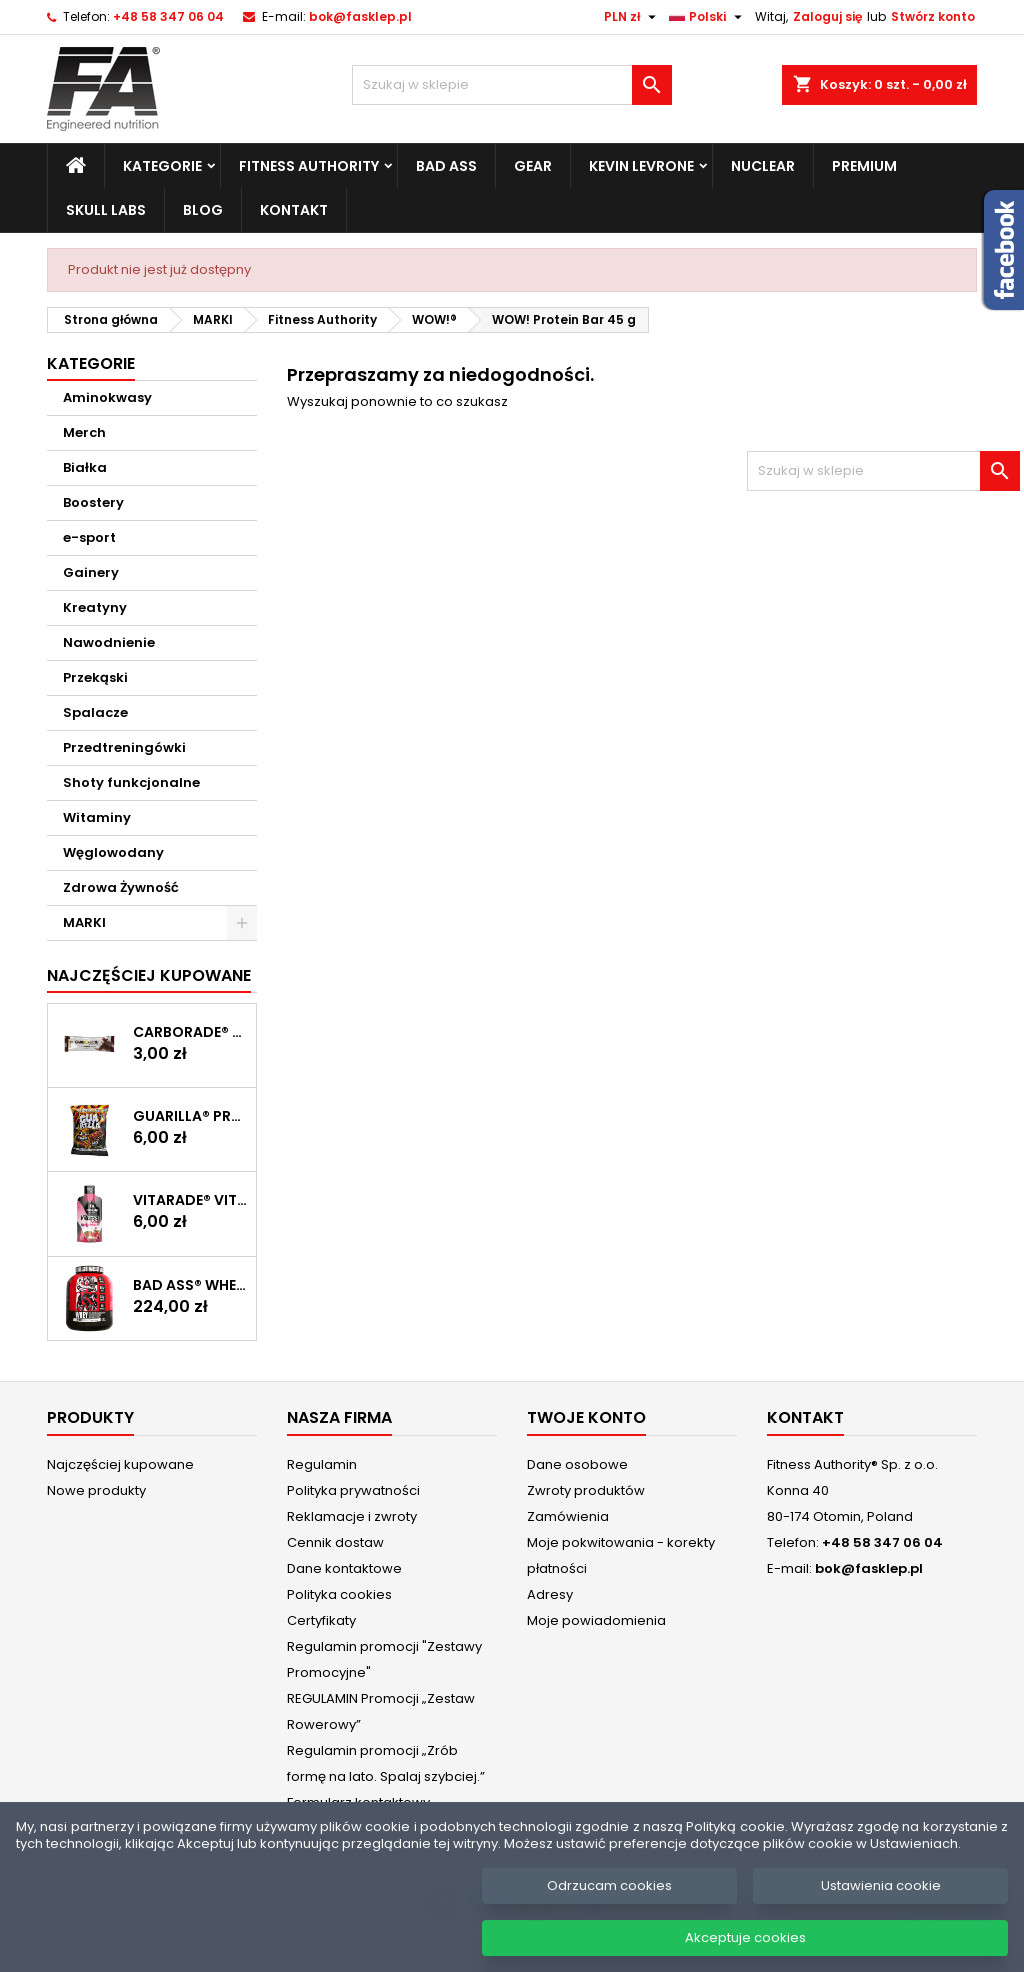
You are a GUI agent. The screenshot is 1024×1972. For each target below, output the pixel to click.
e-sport (89, 537)
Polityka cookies (339, 1594)
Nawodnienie (109, 642)
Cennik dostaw (335, 1542)
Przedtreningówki (124, 747)
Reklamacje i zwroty (352, 1516)
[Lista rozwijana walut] (632, 17)
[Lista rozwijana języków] (708, 17)
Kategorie (162, 166)
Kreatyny (95, 607)
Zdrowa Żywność (121, 887)
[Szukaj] (512, 85)
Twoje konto (586, 1417)
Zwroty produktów (586, 1490)
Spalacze (95, 712)
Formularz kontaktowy (358, 1802)
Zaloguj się (827, 16)
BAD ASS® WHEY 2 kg (190, 1285)
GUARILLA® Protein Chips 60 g (190, 1116)
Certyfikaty (321, 1620)
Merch (84, 432)
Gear (533, 166)
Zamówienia (568, 1516)
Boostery (93, 502)
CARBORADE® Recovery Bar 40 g (190, 1032)
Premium (864, 166)
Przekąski (95, 677)
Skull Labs (106, 210)
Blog (203, 210)
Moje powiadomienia (596, 1620)
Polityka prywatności (353, 1490)
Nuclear (763, 166)
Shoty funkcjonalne (131, 782)
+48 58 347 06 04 (168, 16)
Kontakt (294, 210)
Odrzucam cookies (609, 1902)
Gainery (91, 572)
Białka (85, 467)
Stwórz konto (933, 16)
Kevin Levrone (641, 166)
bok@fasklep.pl (360, 16)
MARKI (84, 922)
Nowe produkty (96, 1490)
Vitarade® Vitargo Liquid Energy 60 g (190, 1200)
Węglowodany (113, 852)
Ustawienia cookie (881, 1902)
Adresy (550, 1594)
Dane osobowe (577, 1464)
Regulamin (322, 1464)
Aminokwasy (107, 397)
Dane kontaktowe (344, 1568)
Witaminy (97, 817)
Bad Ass (446, 166)
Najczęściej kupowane (120, 1464)
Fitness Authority (309, 166)
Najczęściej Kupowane (149, 975)
